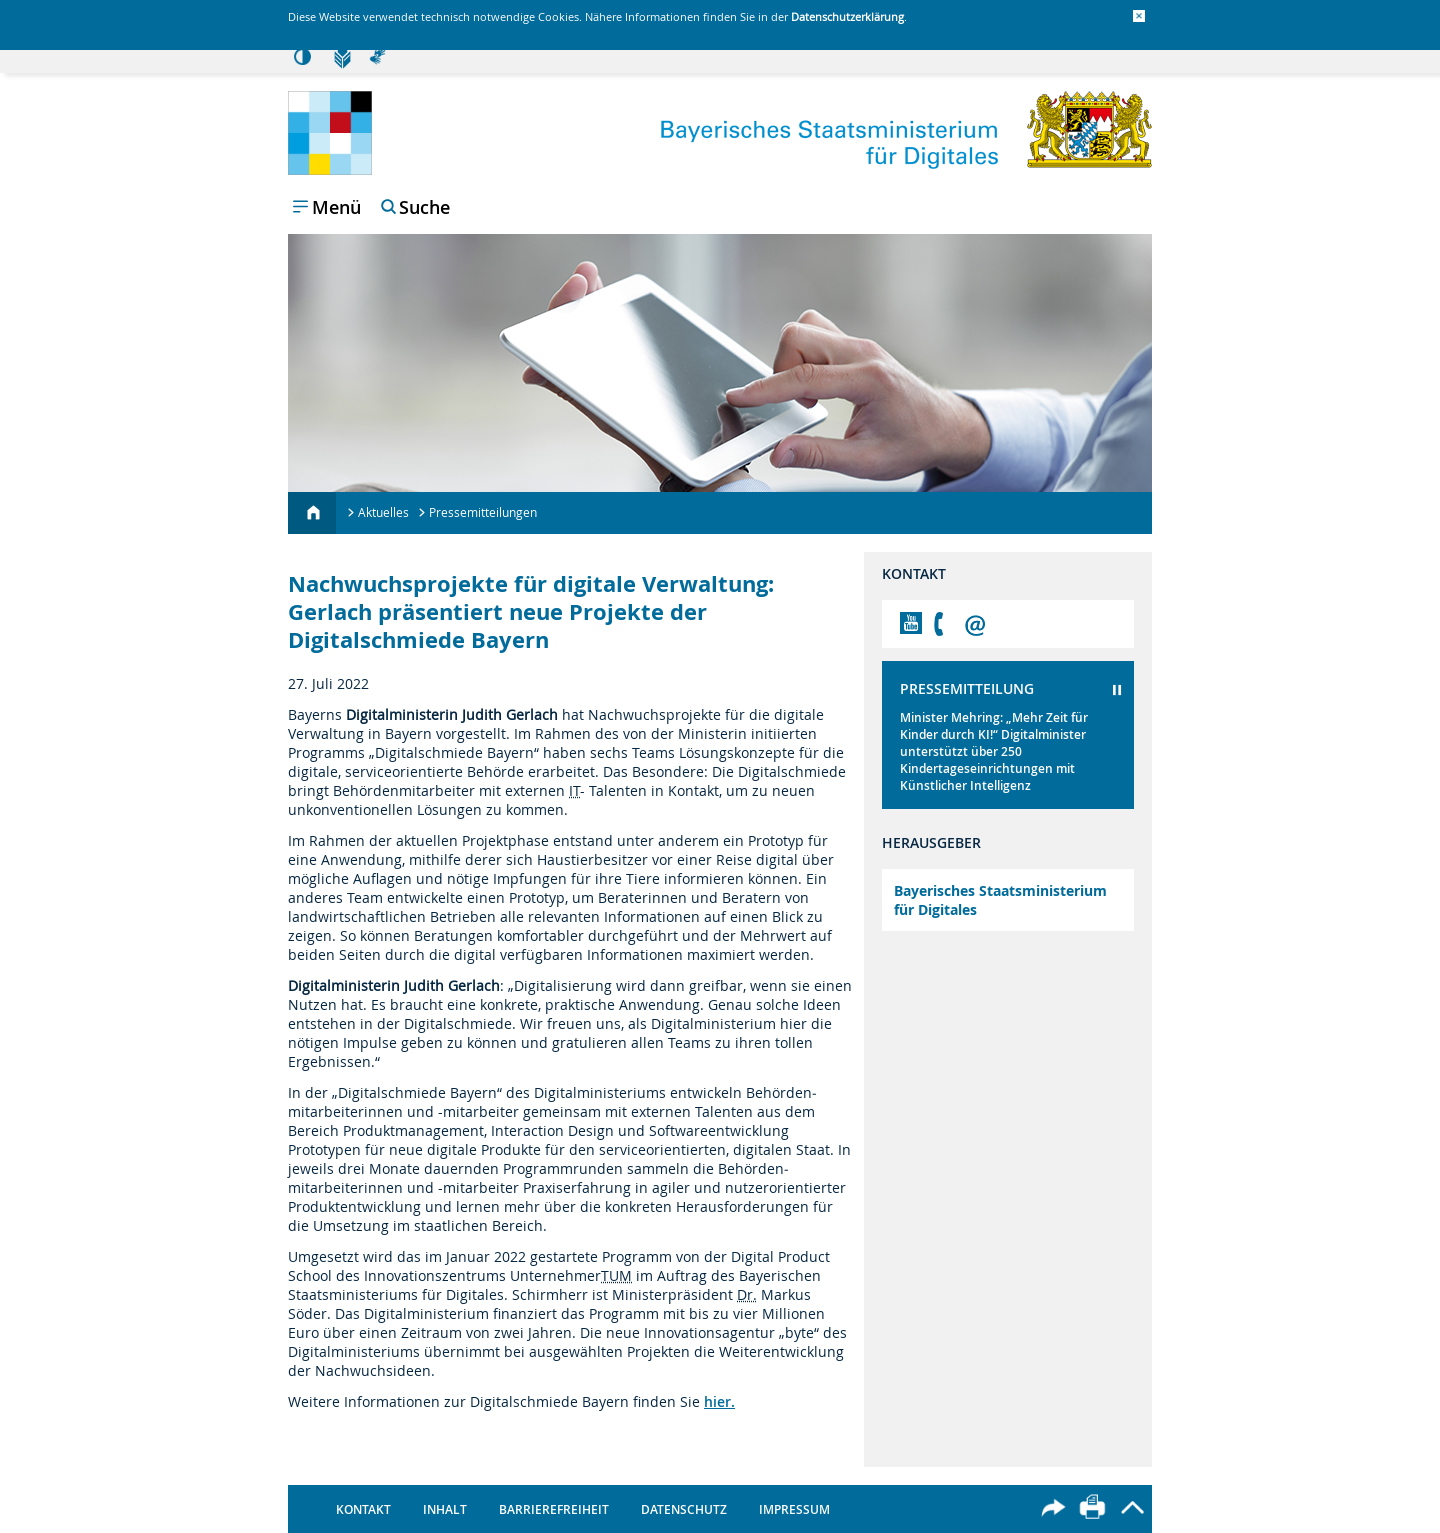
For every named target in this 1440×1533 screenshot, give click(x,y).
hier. (719, 1401)
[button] (1139, 16)
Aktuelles (383, 512)
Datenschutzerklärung (847, 16)
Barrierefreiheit (554, 1509)
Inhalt (445, 1509)
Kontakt (363, 1509)
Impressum (794, 1509)
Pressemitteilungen (483, 512)
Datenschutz (684, 1509)
